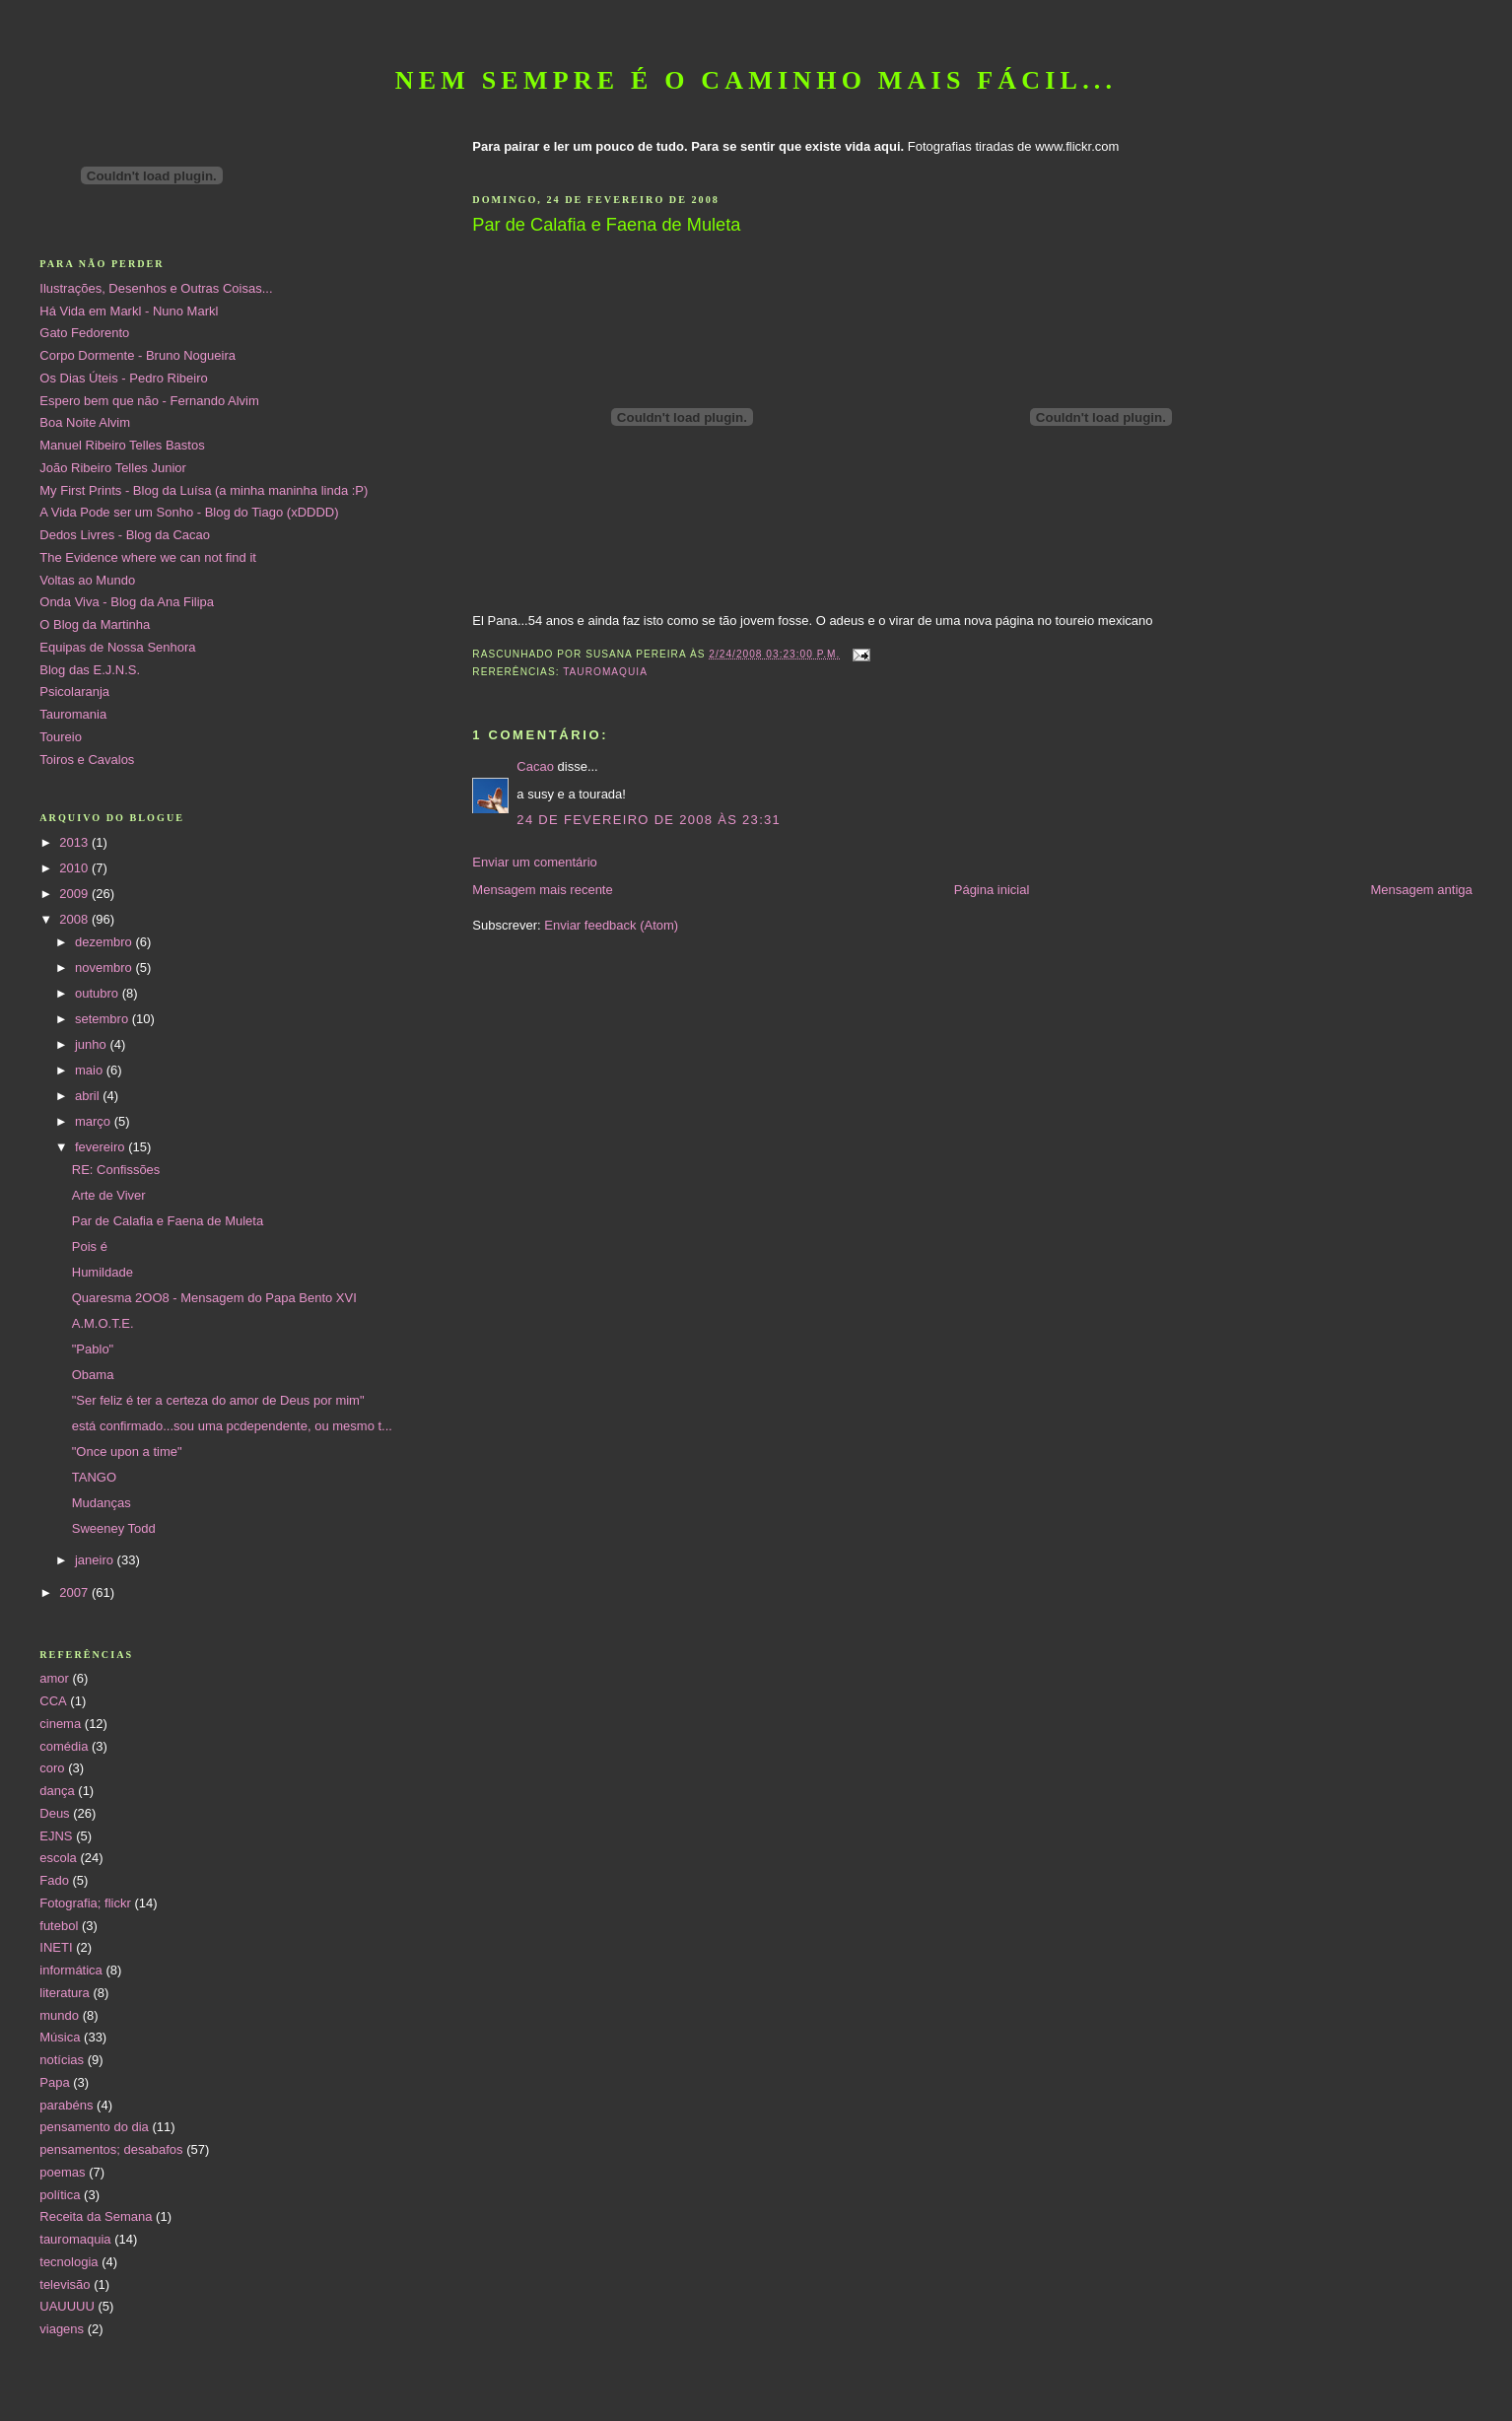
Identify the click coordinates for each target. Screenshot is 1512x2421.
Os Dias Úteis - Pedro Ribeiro (123, 378)
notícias (61, 2059)
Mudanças (101, 1502)
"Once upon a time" (127, 1451)
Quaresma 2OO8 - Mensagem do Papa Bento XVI (214, 1297)
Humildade (102, 1272)
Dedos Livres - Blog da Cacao (124, 534)
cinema (60, 1723)
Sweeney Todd (114, 1528)
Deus (54, 1813)
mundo (59, 2015)
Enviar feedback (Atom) (611, 925)
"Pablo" (92, 1349)
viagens (61, 2328)
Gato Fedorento (84, 332)
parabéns (66, 2105)
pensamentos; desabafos (110, 2149)
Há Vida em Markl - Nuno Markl (128, 311)
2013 (75, 842)
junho (92, 1044)
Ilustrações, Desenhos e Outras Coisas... (155, 288)
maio (90, 1070)
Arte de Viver (109, 1195)
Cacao (535, 766)
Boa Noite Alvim (84, 422)
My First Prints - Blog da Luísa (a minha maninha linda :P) (203, 490)
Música (59, 2037)
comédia (63, 1746)
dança (56, 1790)
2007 (75, 1592)
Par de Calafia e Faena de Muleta (167, 1220)
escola (58, 1857)
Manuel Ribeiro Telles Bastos (121, 445)
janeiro (96, 1560)
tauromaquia (605, 671)
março (94, 1121)
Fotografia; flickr (84, 1903)
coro (51, 1768)
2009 (75, 893)
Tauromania (72, 714)
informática (71, 1970)
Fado (54, 1880)
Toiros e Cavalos (86, 759)
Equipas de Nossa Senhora (117, 647)
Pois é (89, 1246)
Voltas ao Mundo (87, 580)
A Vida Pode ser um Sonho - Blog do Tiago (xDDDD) (188, 512)
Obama (93, 1374)
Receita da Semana (95, 2216)
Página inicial (992, 889)
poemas (62, 2172)
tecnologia (68, 2261)
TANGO (94, 1477)
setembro (103, 1018)
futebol (58, 1925)
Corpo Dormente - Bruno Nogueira (137, 355)
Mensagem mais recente (542, 889)
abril (89, 1095)
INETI (55, 1947)
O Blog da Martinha (94, 624)
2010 (75, 868)
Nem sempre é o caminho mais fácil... (756, 80)
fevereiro (101, 1147)
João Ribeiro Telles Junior (112, 467)
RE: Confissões (116, 1169)
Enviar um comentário (534, 862)
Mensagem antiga (1421, 889)
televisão (64, 2284)
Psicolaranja (74, 691)
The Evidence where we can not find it (147, 557)
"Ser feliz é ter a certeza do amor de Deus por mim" (218, 1400)
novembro (105, 967)
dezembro (105, 941)
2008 (75, 919)
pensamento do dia (94, 2126)
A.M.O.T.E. (103, 1323)
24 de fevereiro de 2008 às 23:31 (648, 819)
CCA (52, 1701)
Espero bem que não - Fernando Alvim (149, 400)
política (59, 2194)
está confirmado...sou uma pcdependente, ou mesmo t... (232, 1425)
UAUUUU (67, 2306)
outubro (98, 993)
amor (54, 1678)
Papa (54, 2082)
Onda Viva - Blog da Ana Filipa (126, 601)
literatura (64, 1992)
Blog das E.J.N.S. (89, 669)
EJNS (55, 1836)
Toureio (60, 736)
